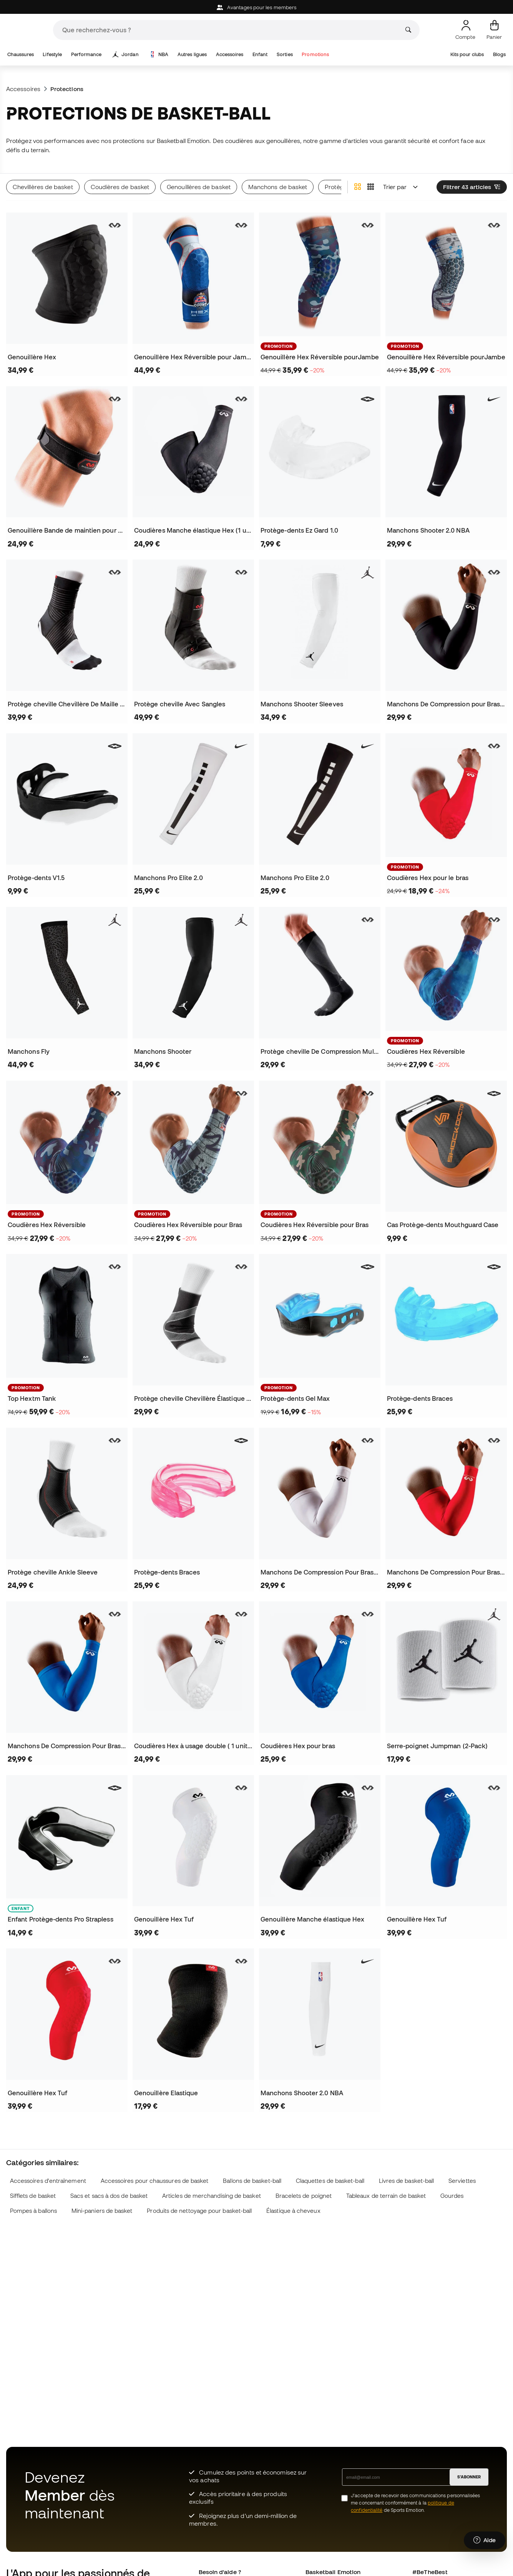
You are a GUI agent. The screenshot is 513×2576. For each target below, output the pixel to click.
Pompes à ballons (33, 2210)
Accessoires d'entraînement (48, 2180)
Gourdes (452, 2195)
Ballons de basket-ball (252, 2180)
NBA (159, 54)
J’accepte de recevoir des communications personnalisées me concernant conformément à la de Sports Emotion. (415, 2503)
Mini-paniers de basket (102, 2210)
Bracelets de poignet (304, 2195)
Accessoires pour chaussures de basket (155, 2180)
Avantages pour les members (256, 7)
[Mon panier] (494, 30)
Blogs (499, 54)
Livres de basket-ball (406, 2180)
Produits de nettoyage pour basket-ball (199, 2210)
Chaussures (20, 54)
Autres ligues (192, 54)
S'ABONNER (469, 2477)
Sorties (285, 54)
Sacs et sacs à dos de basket (109, 2195)
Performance (86, 54)
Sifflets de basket (33, 2195)
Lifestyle (52, 54)
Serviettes (462, 2180)
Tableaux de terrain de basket (386, 2195)
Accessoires (230, 54)
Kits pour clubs (467, 54)
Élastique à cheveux (293, 2210)
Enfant (259, 54)
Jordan (126, 54)
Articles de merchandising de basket (211, 2195)
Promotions (315, 54)
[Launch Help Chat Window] (484, 2540)
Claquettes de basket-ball (330, 2180)
